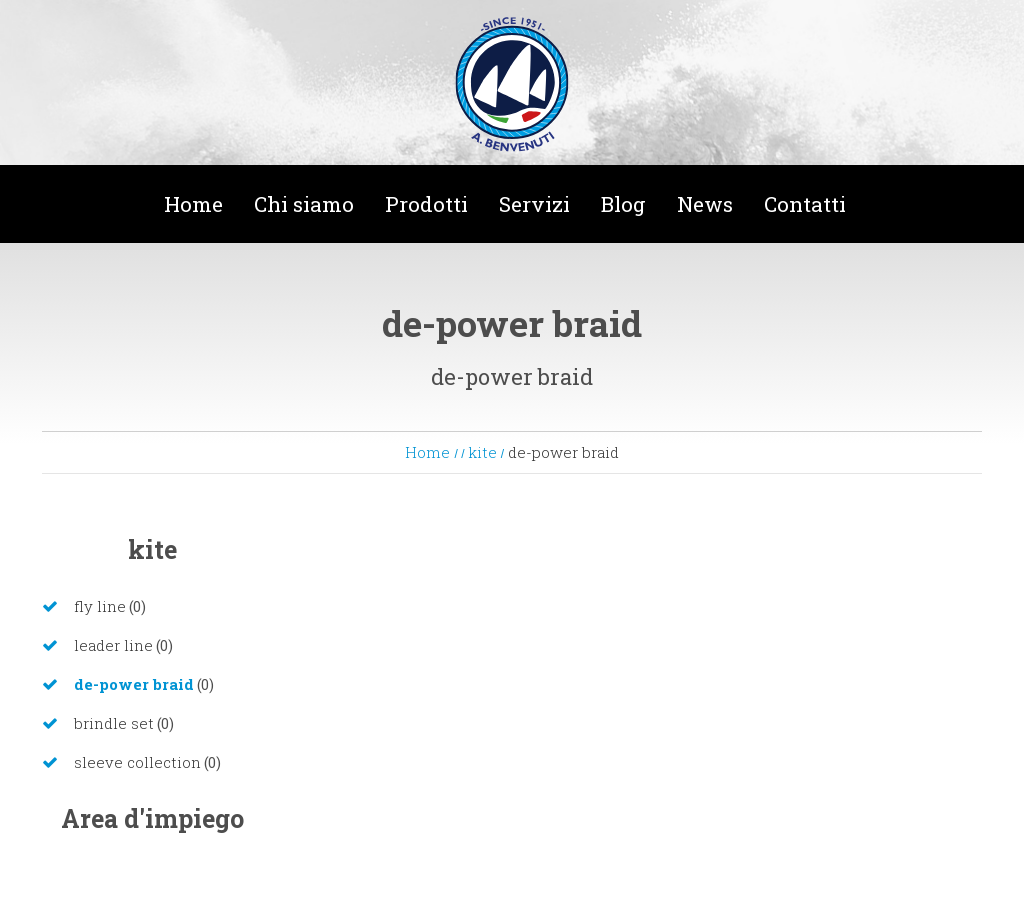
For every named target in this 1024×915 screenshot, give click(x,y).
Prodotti (426, 204)
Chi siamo (304, 204)
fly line (100, 606)
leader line (113, 645)
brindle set (114, 723)
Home (193, 204)
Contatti (805, 204)
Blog (623, 204)
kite (484, 452)
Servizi (534, 204)
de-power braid (134, 684)
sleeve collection (137, 762)
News (705, 204)
